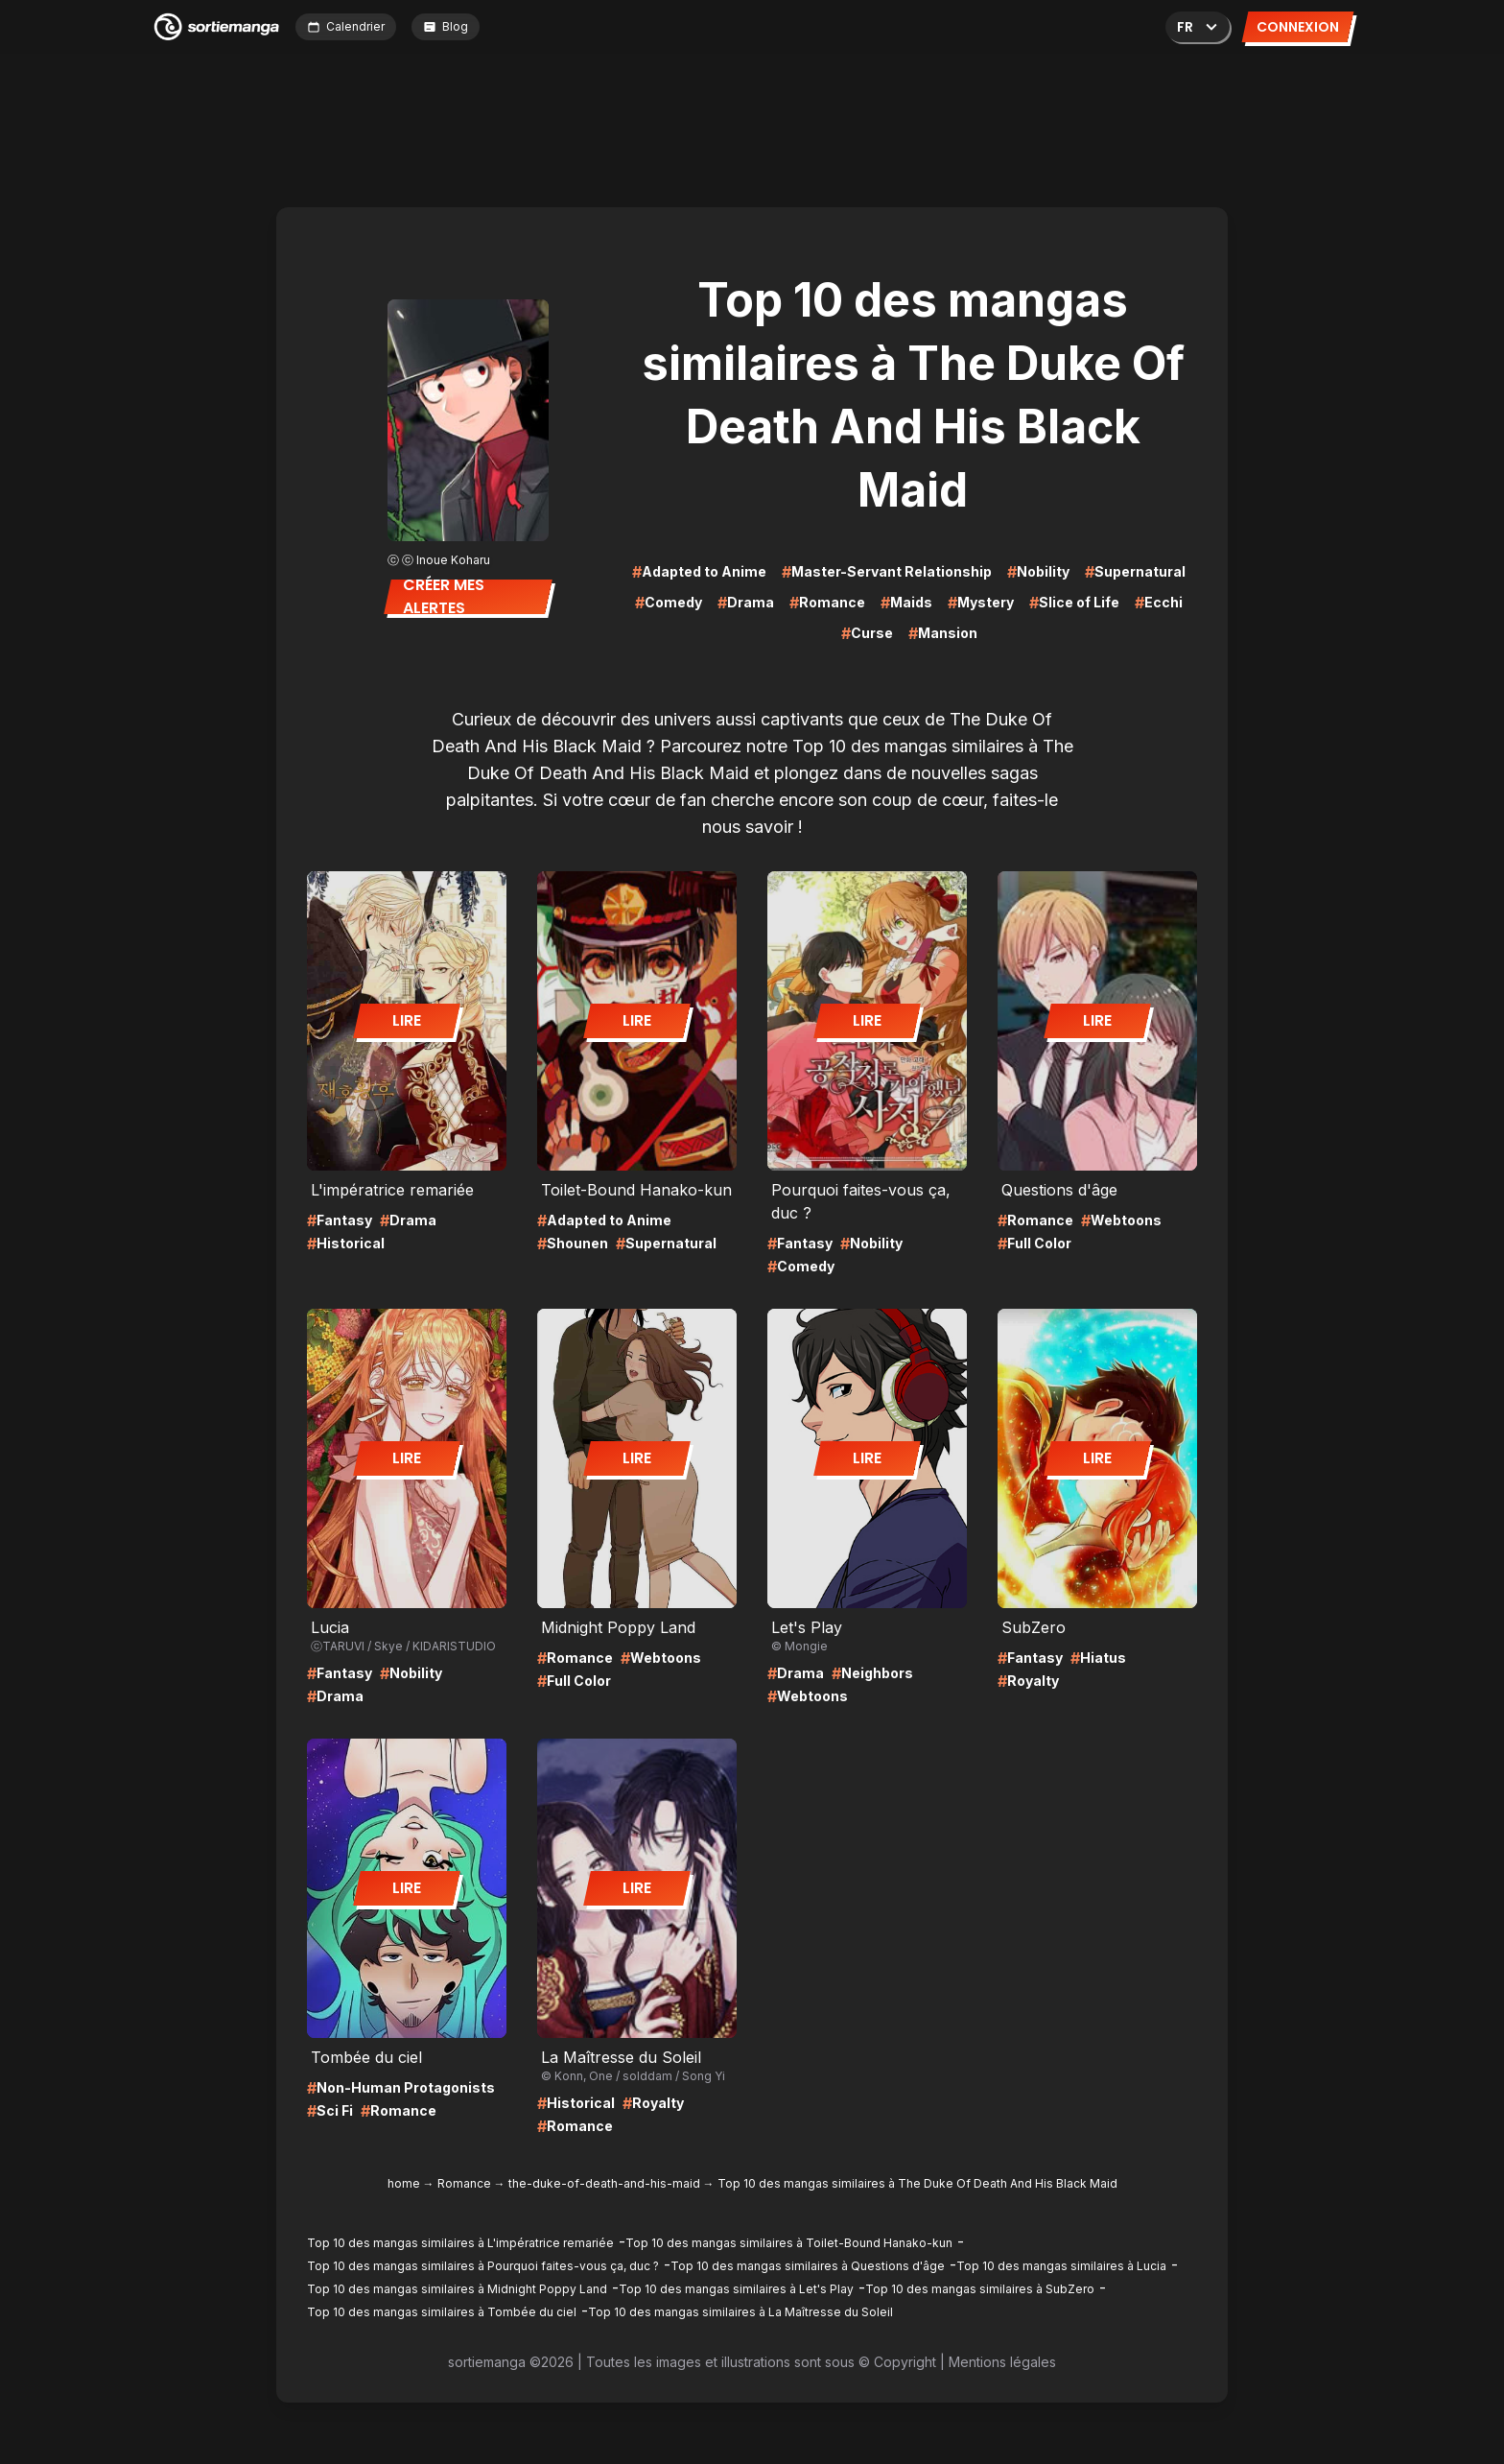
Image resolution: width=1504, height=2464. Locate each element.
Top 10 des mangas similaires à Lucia (1061, 2266)
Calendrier (346, 26)
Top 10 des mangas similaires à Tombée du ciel (441, 2312)
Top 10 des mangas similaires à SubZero (979, 2289)
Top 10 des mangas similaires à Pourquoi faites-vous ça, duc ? (483, 2266)
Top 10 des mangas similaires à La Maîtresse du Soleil (740, 2312)
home (404, 2183)
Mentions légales (1002, 2362)
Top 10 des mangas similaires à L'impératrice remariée (460, 2243)
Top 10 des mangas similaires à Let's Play (736, 2289)
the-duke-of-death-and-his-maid (604, 2183)
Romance (464, 2183)
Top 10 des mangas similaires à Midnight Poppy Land (457, 2289)
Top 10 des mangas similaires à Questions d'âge (807, 2266)
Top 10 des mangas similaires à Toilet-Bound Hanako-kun (788, 2243)
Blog (445, 26)
